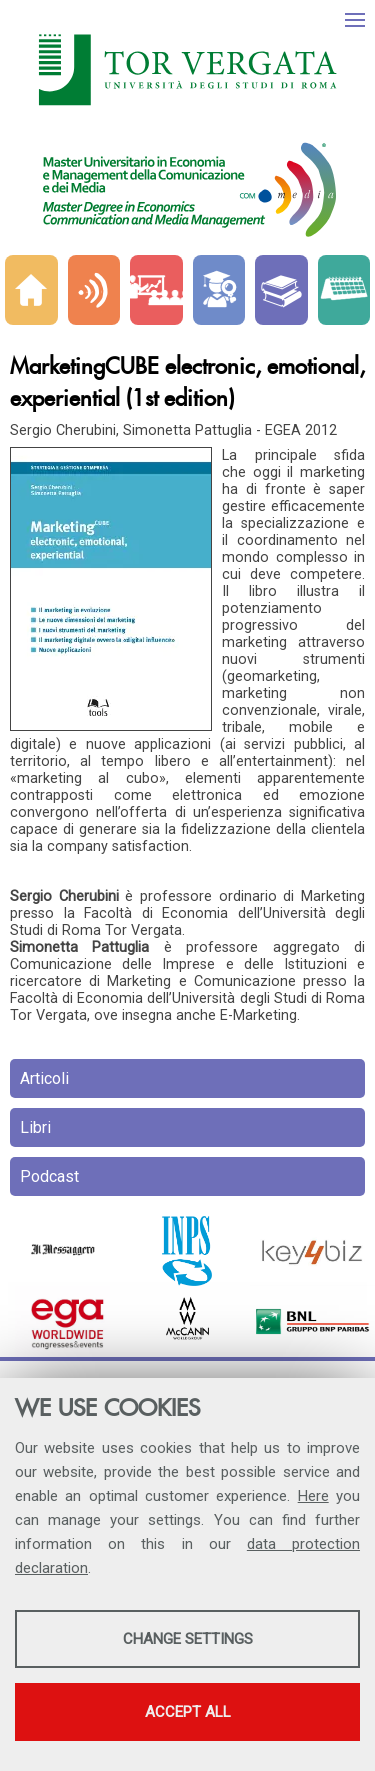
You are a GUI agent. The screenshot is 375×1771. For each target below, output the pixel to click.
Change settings (188, 1639)
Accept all (188, 1712)
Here (313, 1496)
